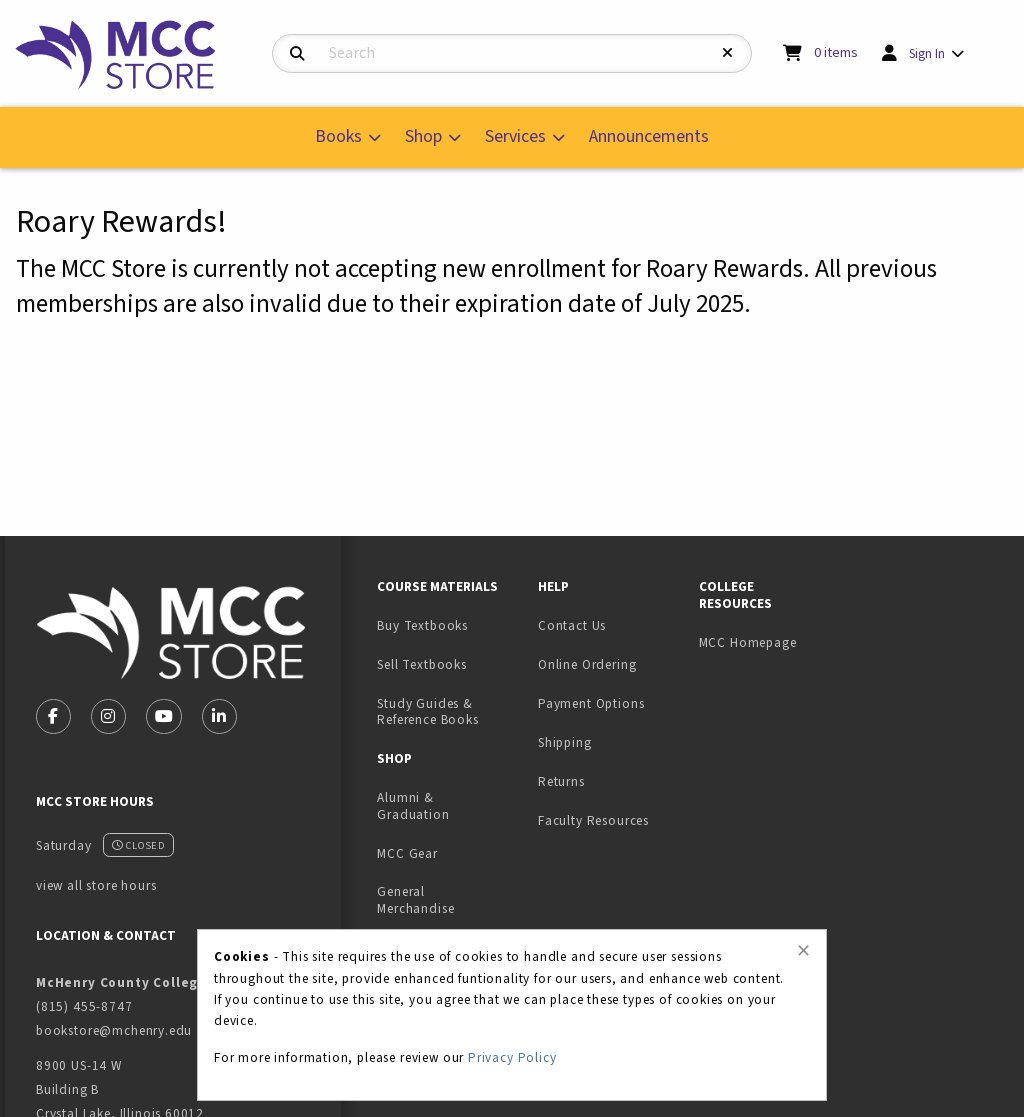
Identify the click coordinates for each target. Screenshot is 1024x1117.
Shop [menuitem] (423, 136)
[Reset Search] (728, 53)
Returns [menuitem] (561, 781)
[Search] (297, 54)
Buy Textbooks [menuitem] (422, 625)
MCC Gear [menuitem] (407, 853)
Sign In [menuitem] (927, 53)
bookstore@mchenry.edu (114, 1030)
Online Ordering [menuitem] (587, 664)
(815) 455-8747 (84, 1006)
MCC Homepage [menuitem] (748, 642)
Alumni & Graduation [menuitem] (413, 806)
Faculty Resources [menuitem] (593, 820)
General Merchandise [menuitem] (415, 900)
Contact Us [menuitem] (572, 625)
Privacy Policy (512, 1057)
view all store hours (96, 885)
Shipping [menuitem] (565, 742)
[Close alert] (803, 951)
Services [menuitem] (515, 136)
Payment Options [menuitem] (591, 703)
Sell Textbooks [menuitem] (422, 664)
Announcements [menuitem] (649, 136)
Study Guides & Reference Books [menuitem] (427, 712)
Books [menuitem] (338, 136)
